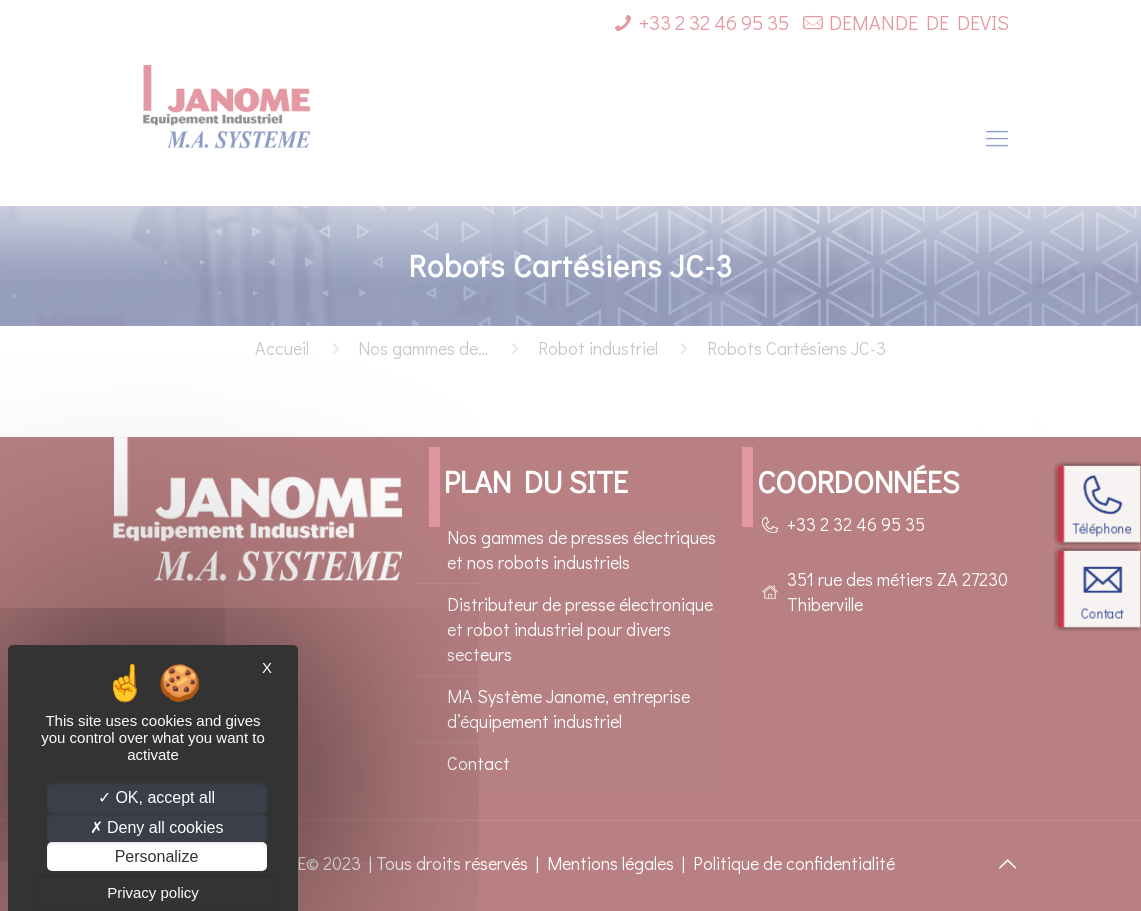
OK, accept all (156, 797)
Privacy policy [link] (153, 892)
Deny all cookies (157, 827)
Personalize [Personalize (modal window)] (157, 856)
